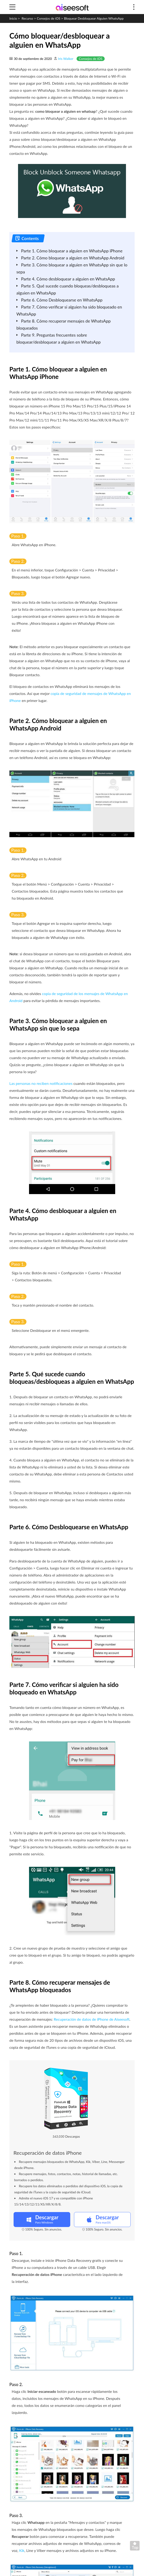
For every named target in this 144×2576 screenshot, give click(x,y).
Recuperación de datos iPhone (48, 2153)
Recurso (27, 18)
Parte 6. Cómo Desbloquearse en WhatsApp (62, 299)
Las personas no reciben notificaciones (41, 1083)
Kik (22, 2550)
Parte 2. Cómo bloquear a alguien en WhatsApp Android (72, 257)
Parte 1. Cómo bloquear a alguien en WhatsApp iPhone (71, 250)
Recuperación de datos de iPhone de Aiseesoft (91, 2019)
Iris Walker (65, 59)
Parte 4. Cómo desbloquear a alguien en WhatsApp (68, 278)
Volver (136, 2547)
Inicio (13, 18)
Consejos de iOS (48, 18)
